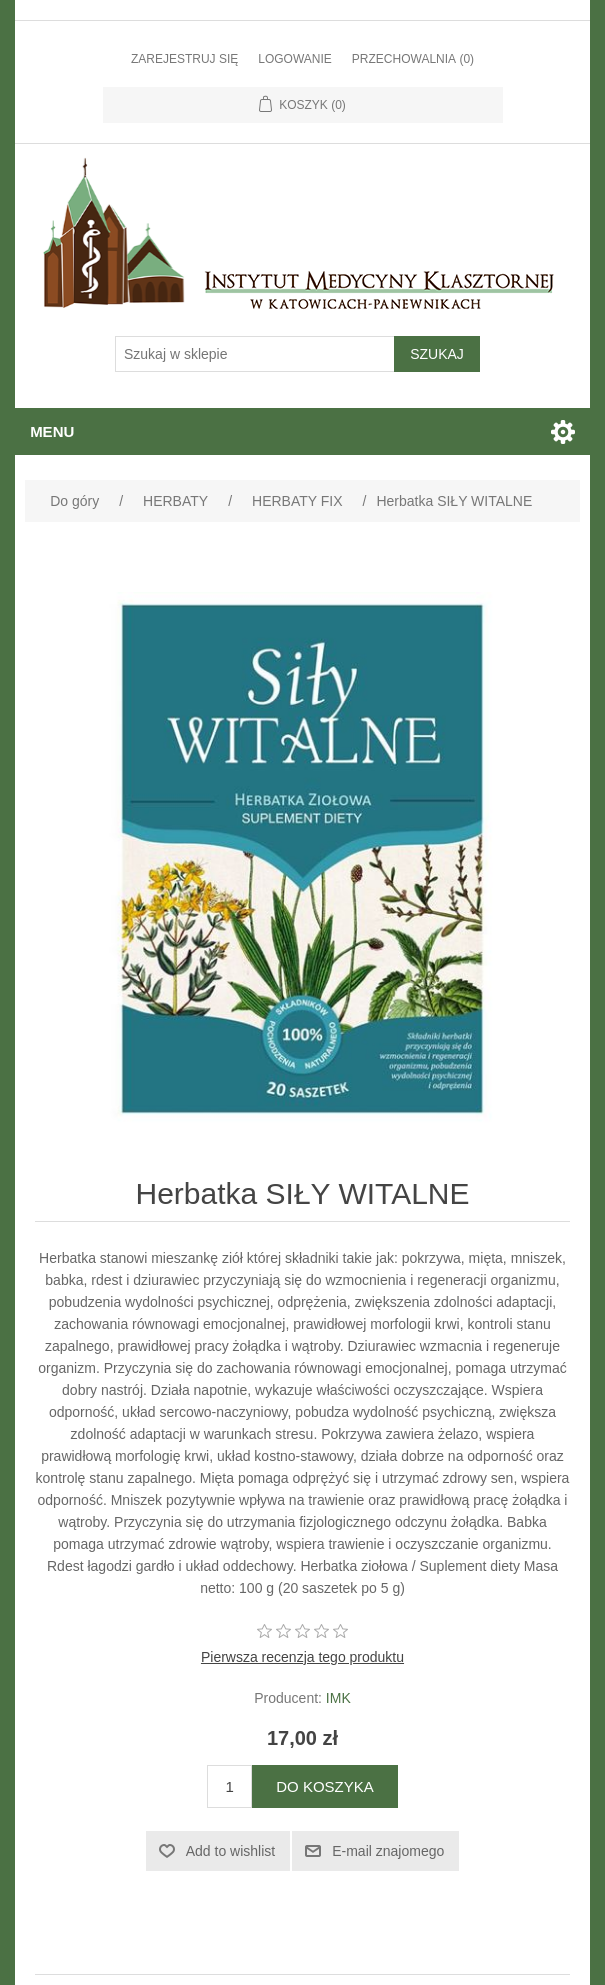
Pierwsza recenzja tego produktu (302, 1657)
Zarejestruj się (184, 59)
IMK (338, 1698)
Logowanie (295, 59)
